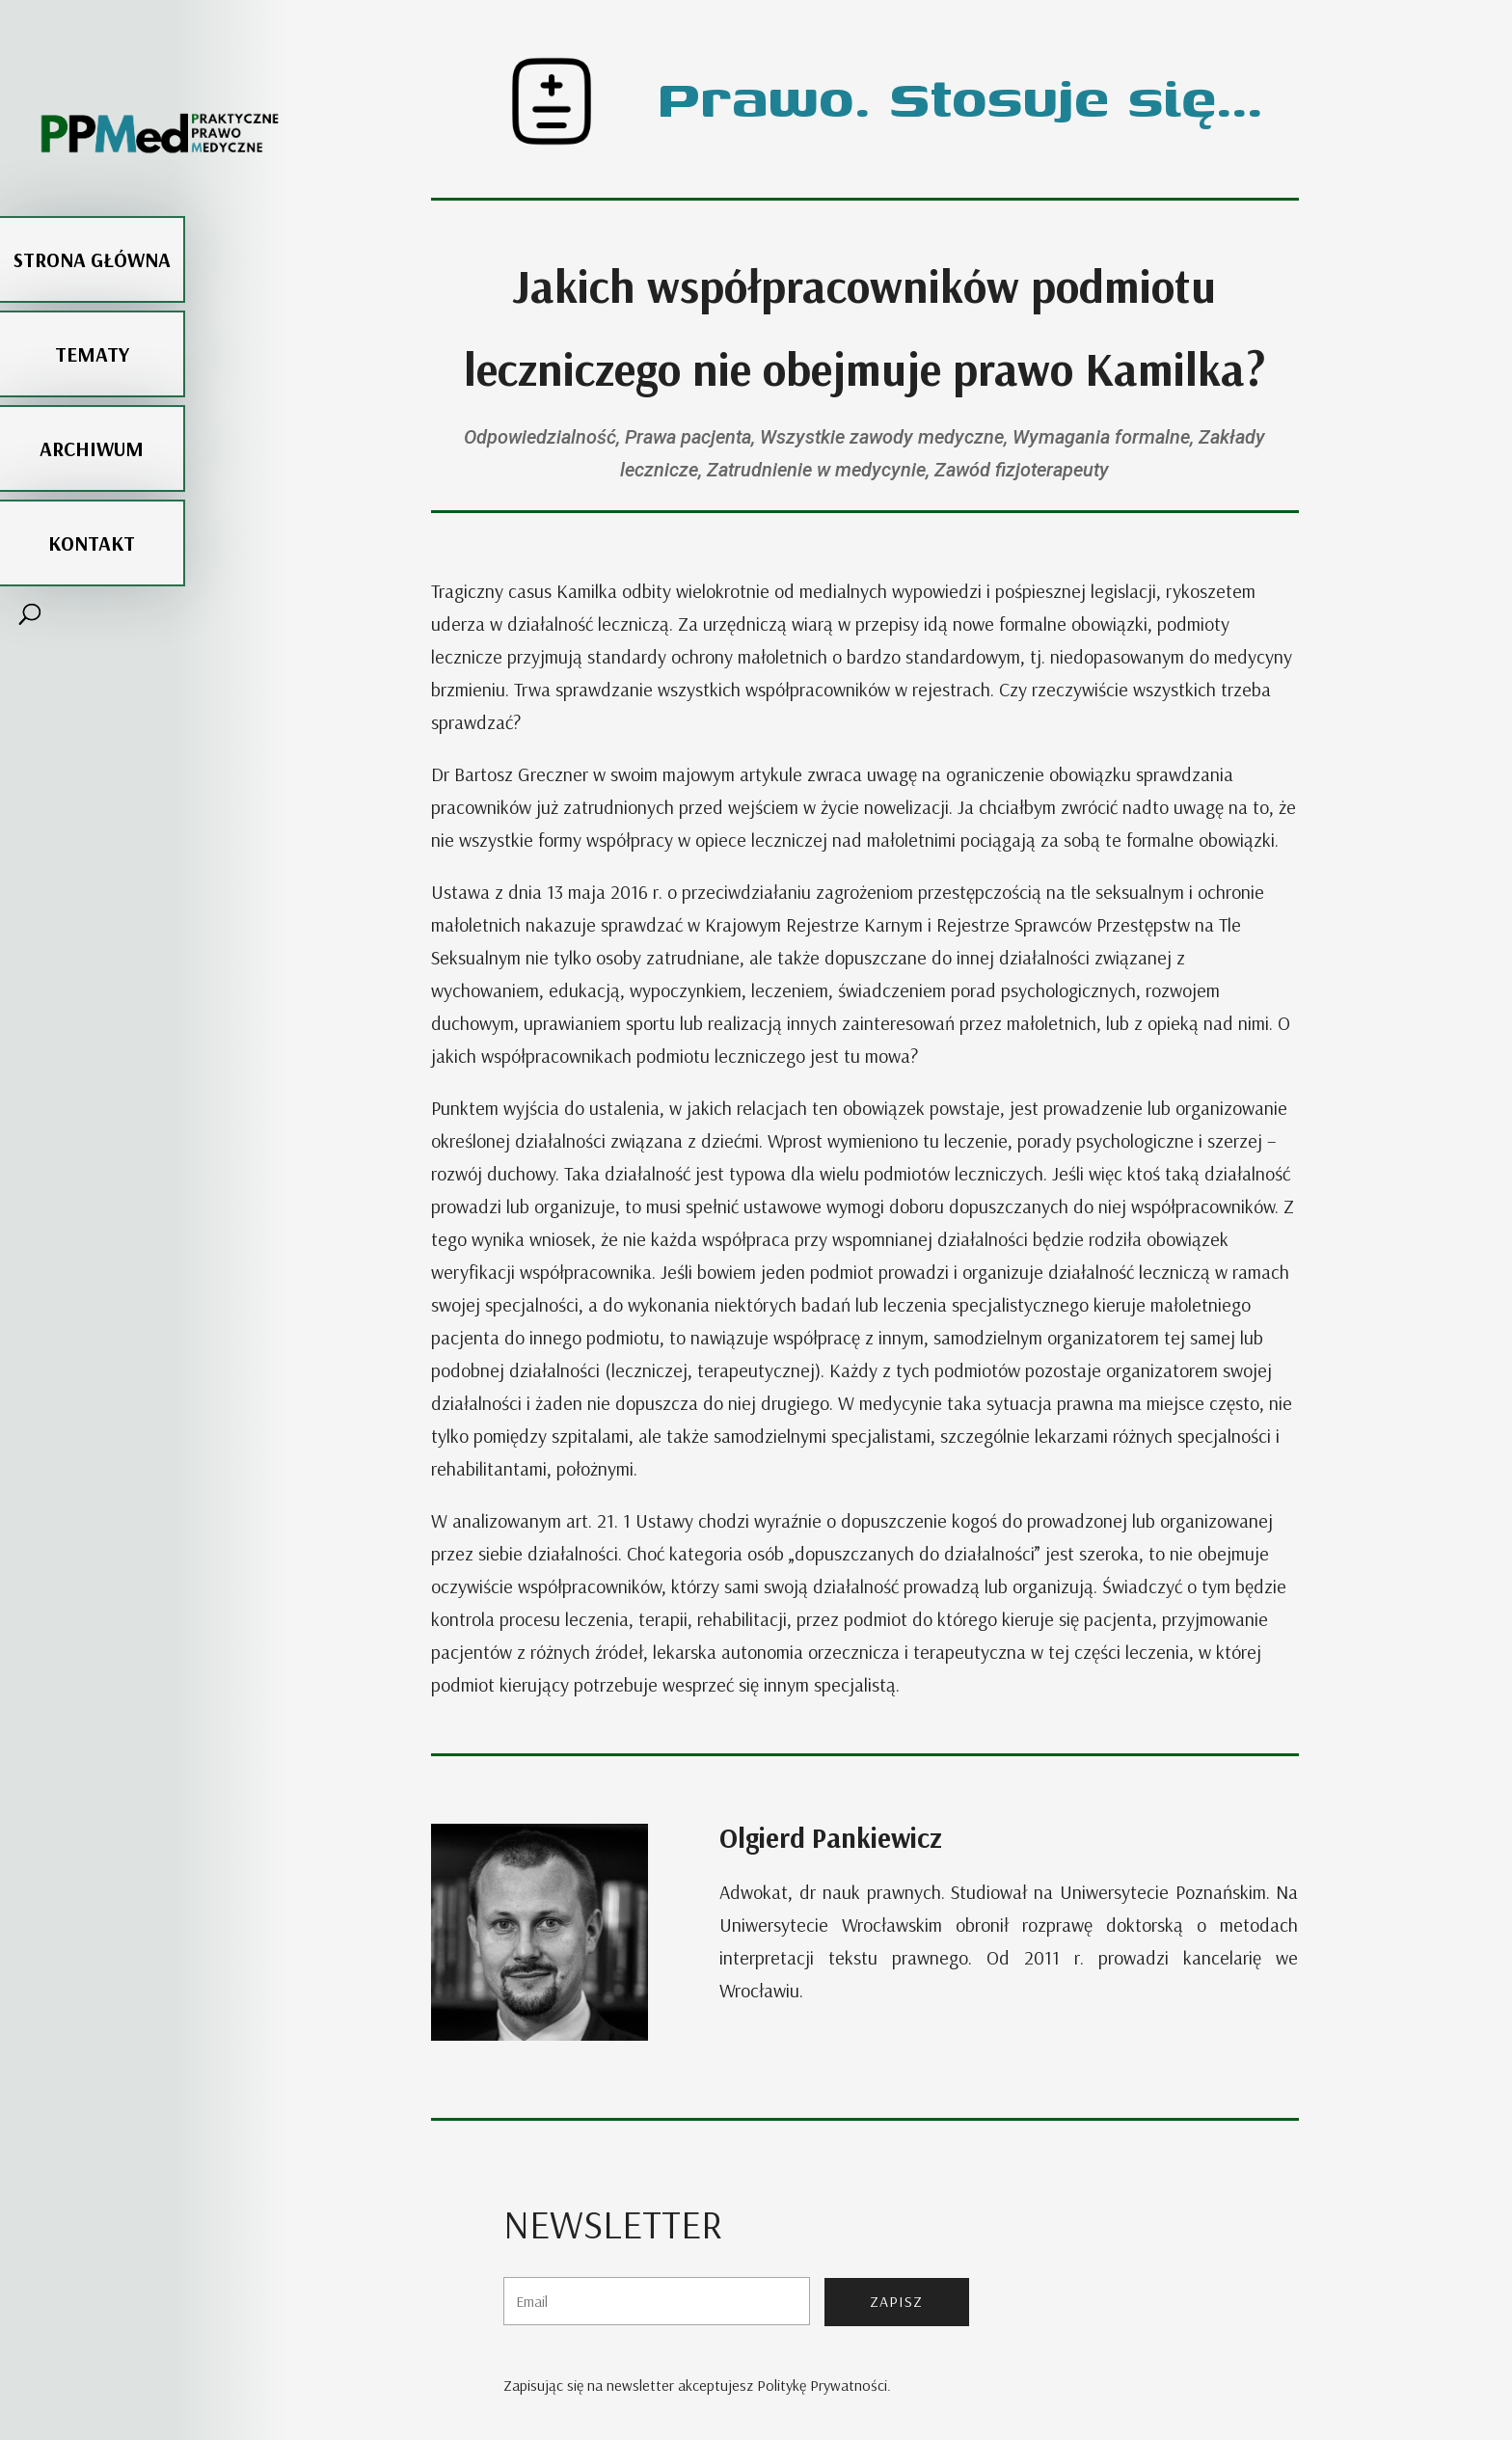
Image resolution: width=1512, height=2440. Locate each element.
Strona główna (92, 213)
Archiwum (92, 402)
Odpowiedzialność (540, 436)
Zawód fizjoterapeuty (1021, 469)
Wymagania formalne (1101, 436)
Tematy (92, 307)
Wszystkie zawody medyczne (882, 436)
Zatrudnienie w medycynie (816, 469)
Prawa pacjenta (688, 436)
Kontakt (91, 496)
